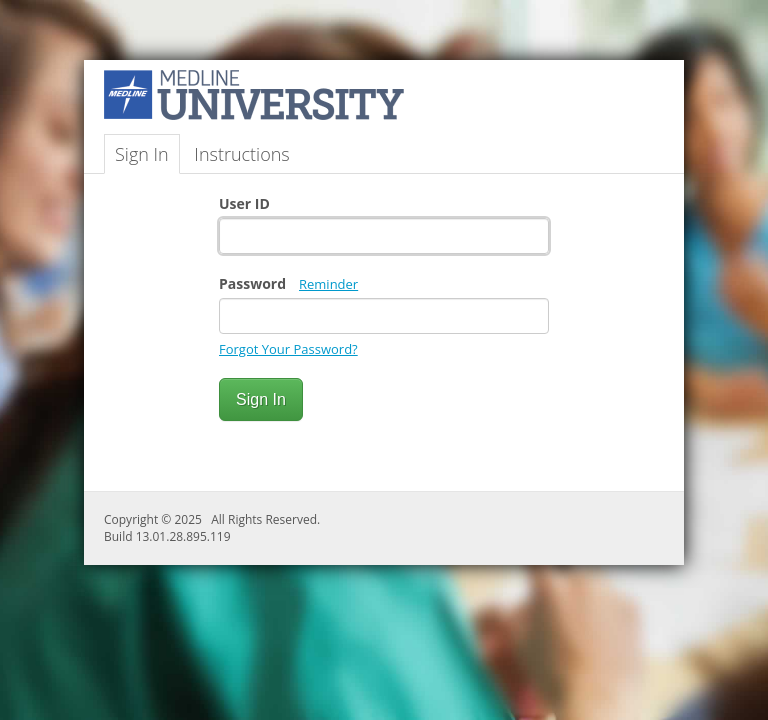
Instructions (241, 154)
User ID (244, 203)
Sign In (142, 154)
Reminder (328, 284)
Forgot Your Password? (288, 349)
